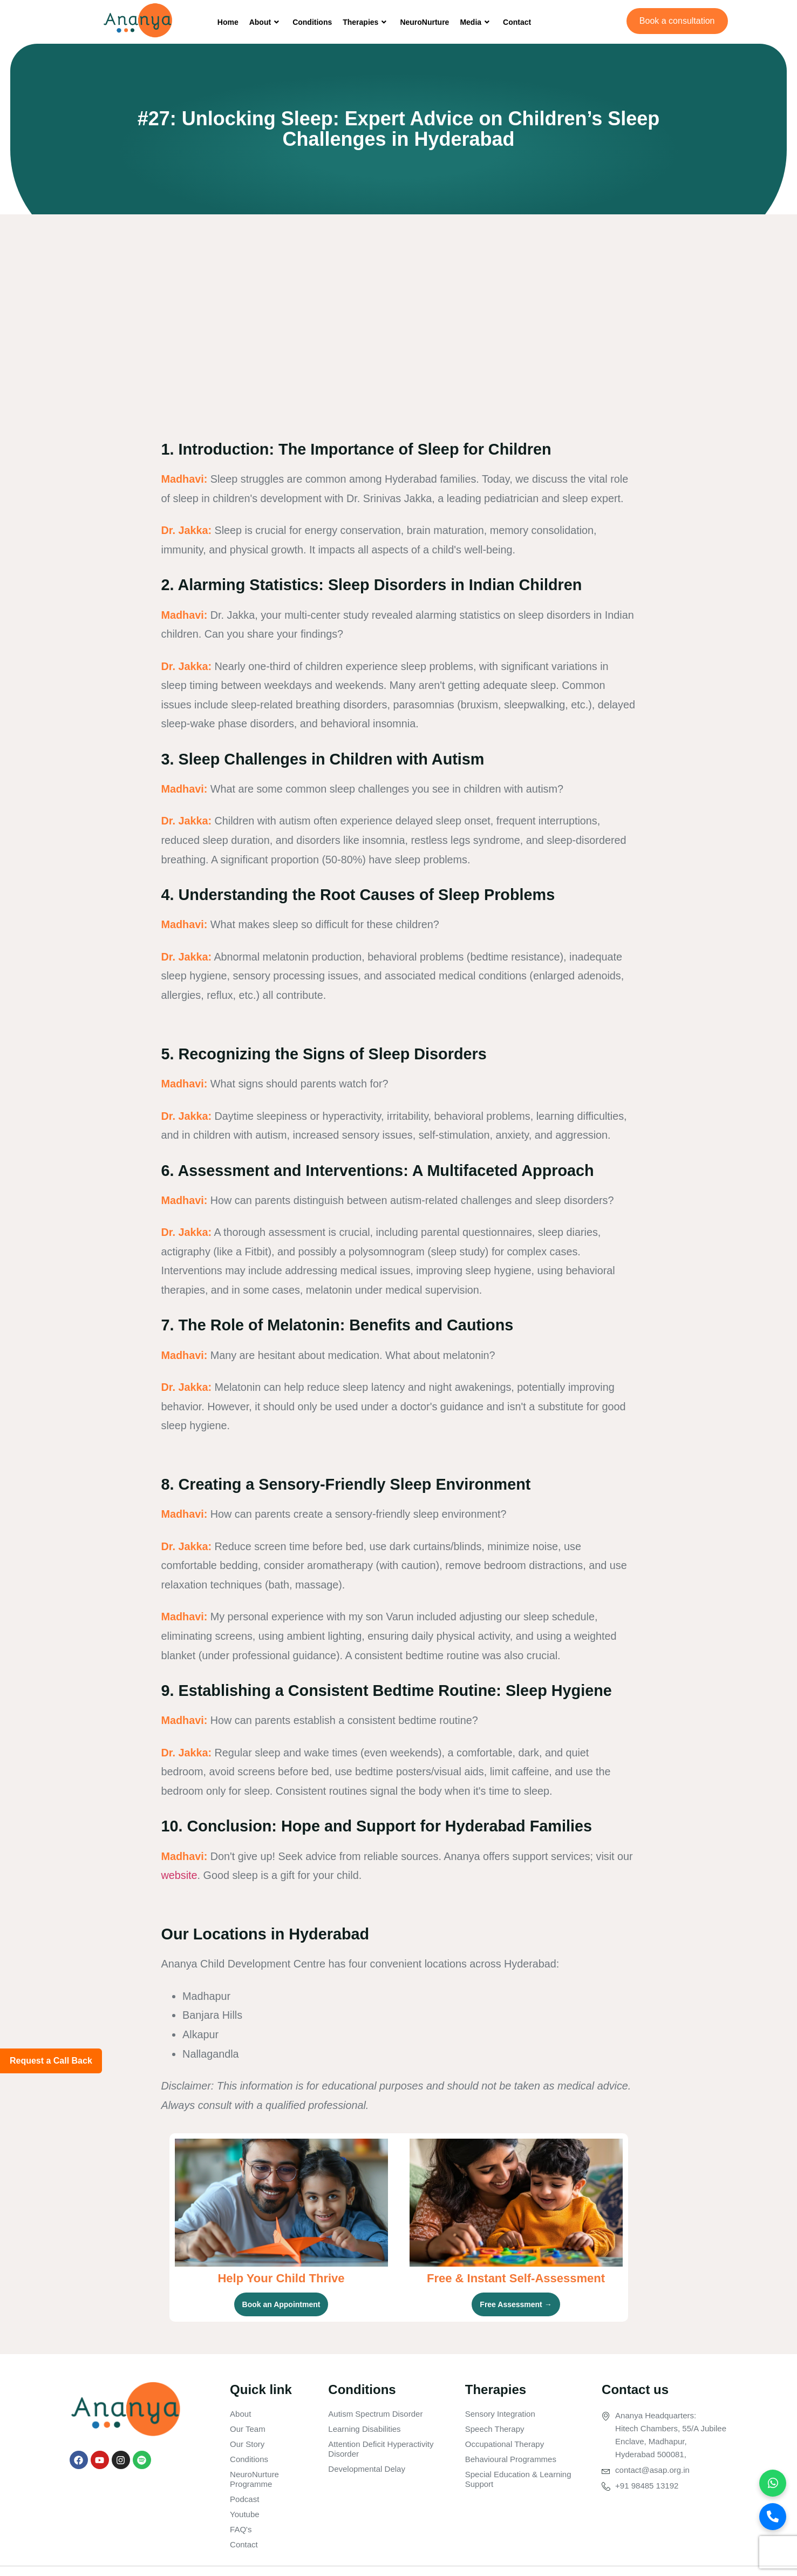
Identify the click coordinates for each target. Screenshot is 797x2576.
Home (228, 22)
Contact (517, 22)
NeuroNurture (424, 22)
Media (476, 22)
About (265, 22)
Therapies (366, 22)
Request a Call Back (51, 2060)
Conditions (312, 22)
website (179, 1875)
